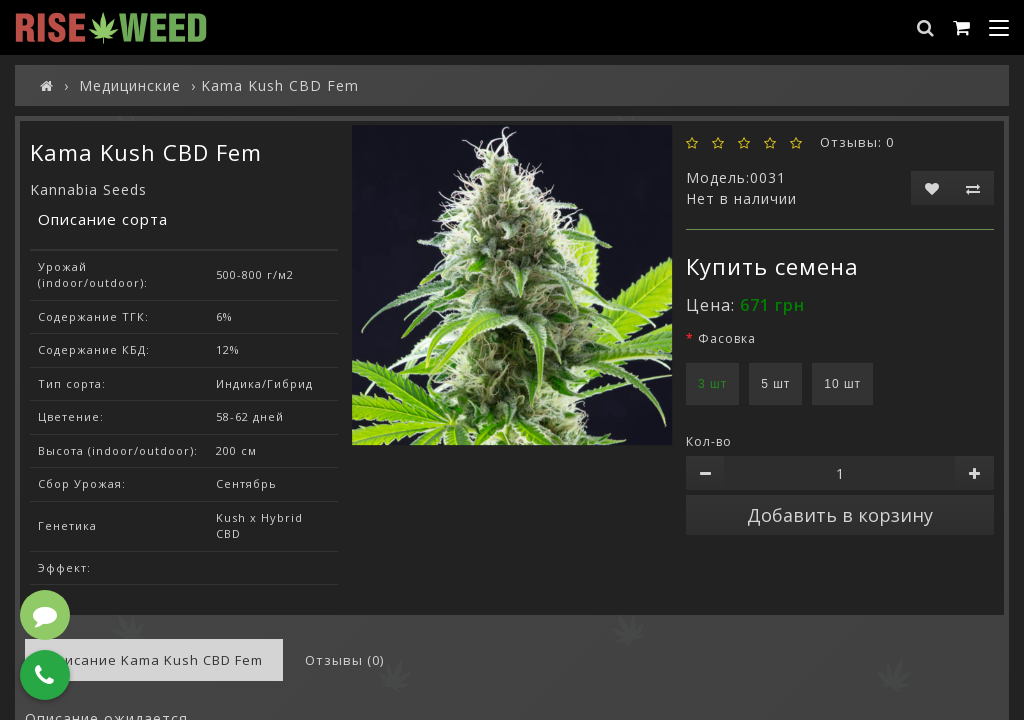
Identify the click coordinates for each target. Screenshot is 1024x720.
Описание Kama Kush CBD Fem (154, 660)
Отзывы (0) (344, 660)
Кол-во (709, 441)
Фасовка (727, 338)
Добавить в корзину (840, 515)
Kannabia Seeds (88, 189)
